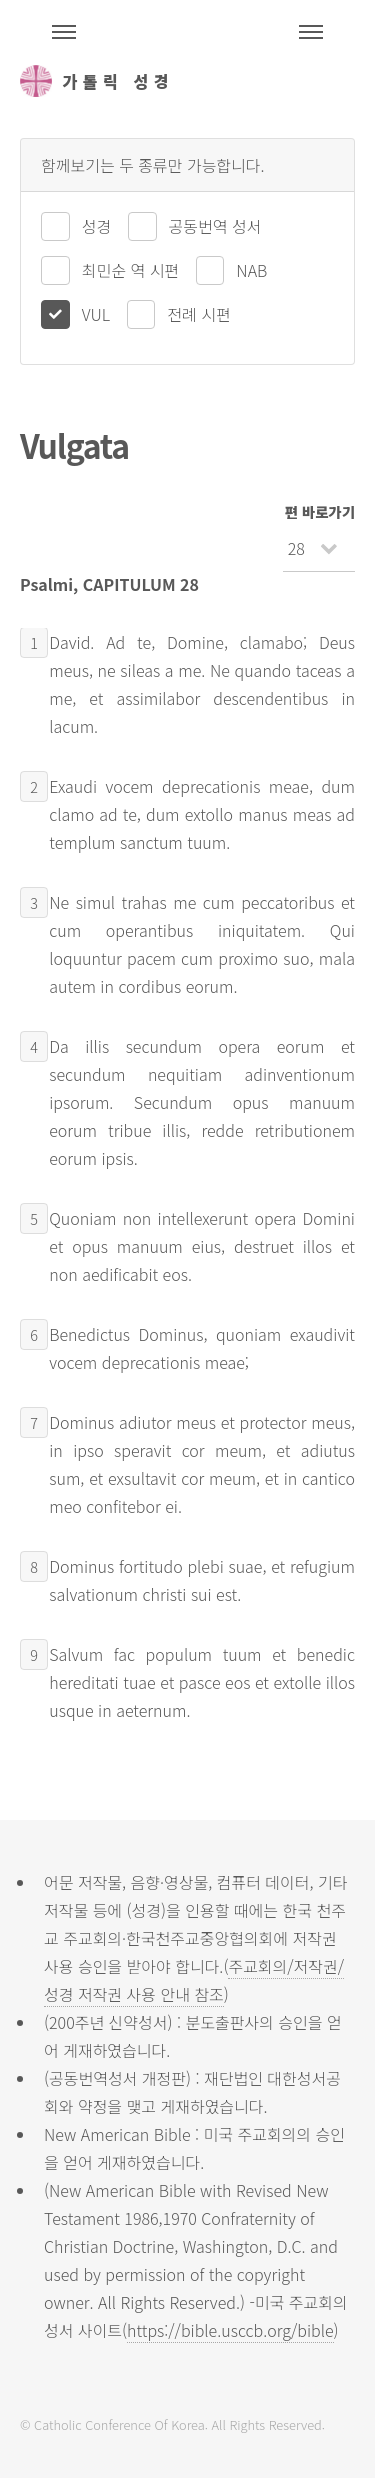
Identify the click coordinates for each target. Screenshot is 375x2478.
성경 (96, 226)
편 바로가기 (320, 511)
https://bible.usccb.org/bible (230, 2330)
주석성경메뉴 (64, 32)
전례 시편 (198, 314)
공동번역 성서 (215, 226)
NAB (251, 270)
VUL (96, 314)
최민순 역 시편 (130, 270)
